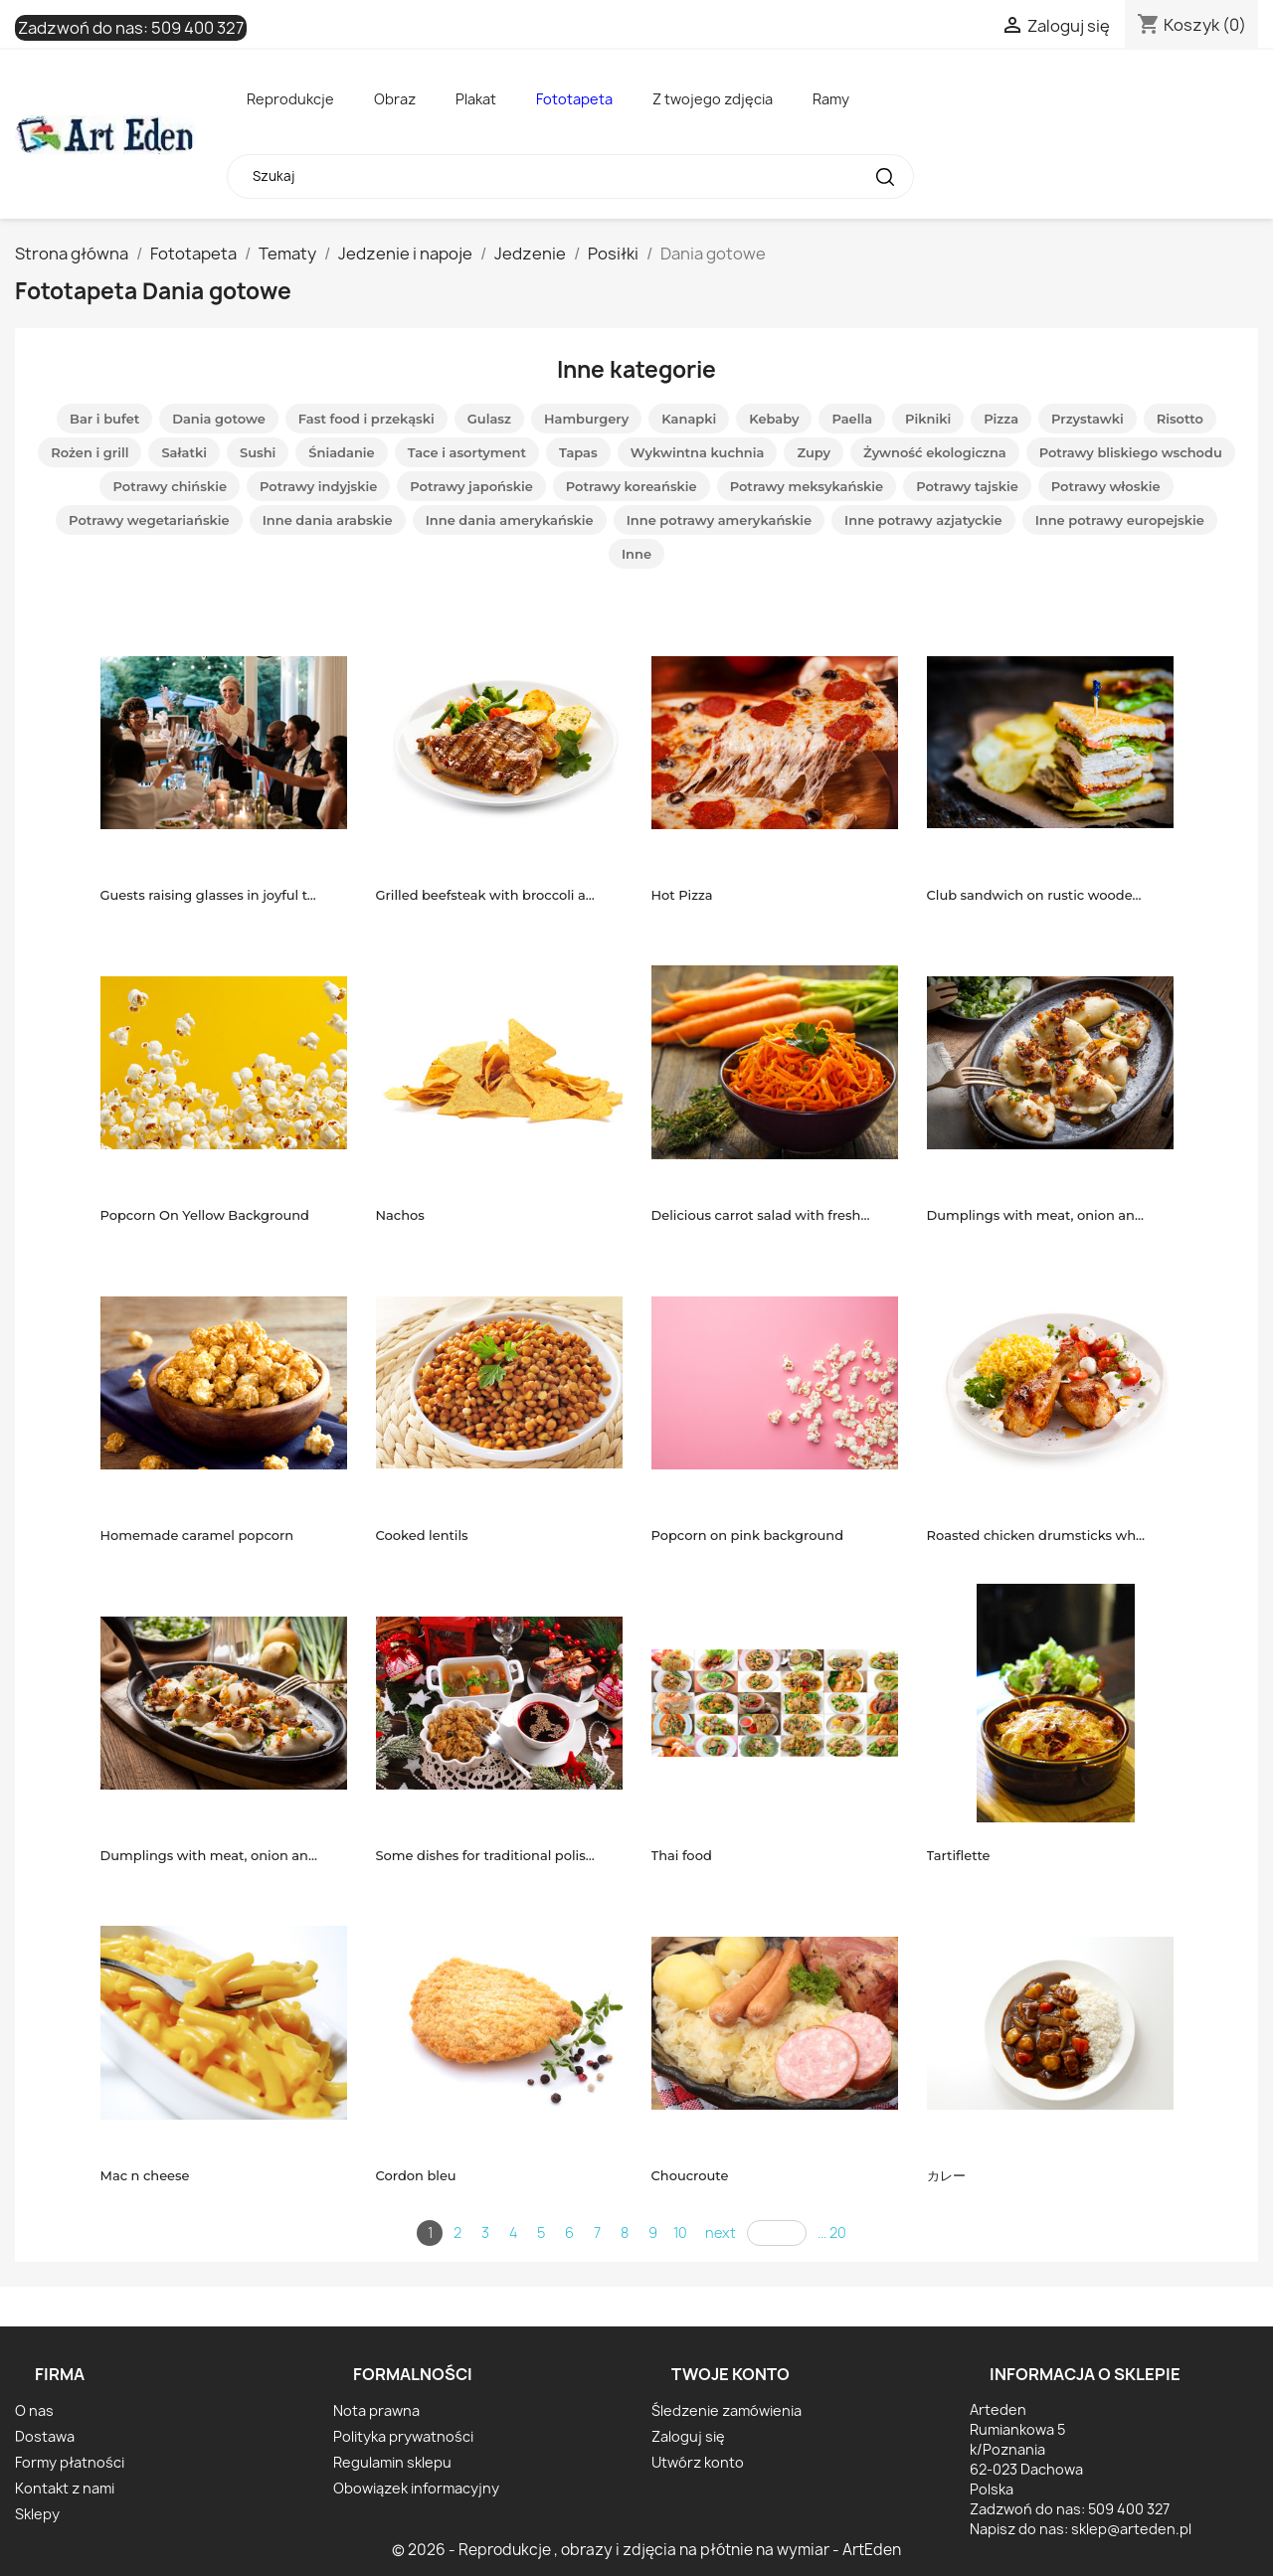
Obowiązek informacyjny (416, 2488)
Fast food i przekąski (366, 419)
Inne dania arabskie (328, 520)
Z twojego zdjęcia (712, 98)
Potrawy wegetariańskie (149, 520)
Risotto (1180, 419)
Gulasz (489, 419)
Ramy (831, 98)
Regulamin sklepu (392, 2462)
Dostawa (45, 2436)
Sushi (257, 452)
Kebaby (774, 419)
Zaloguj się (688, 2436)
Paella (851, 419)
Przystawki (1087, 419)
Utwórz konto (697, 2462)
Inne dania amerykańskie (510, 520)
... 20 (832, 2232)
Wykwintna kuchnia (698, 452)
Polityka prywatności (403, 2436)
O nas (34, 2410)
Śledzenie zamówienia (726, 2410)
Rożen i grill (89, 452)
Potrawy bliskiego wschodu (1130, 452)
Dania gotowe (219, 419)
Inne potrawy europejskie (1119, 520)
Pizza (1001, 419)
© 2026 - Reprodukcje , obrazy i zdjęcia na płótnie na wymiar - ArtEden (646, 2549)
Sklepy (37, 2513)
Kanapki (688, 419)
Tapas (578, 452)
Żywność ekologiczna (934, 452)
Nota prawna (376, 2410)
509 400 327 (197, 28)
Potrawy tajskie (967, 486)
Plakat (475, 98)
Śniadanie (341, 452)
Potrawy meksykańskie (807, 486)
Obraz (395, 98)
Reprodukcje (290, 98)
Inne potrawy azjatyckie (923, 520)
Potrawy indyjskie (318, 486)
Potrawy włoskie (1106, 486)
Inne (636, 554)
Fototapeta (574, 98)
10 (680, 2232)
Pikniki (928, 419)
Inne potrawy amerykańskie (719, 520)
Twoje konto (730, 2374)
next (720, 2232)
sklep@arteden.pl (1131, 2528)
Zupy (813, 452)
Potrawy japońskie (471, 486)
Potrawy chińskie (169, 486)
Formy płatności (69, 2462)
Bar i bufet (104, 419)
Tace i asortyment (467, 452)
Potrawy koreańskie (631, 486)
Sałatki (184, 452)
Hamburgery (586, 419)
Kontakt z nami (64, 2488)
